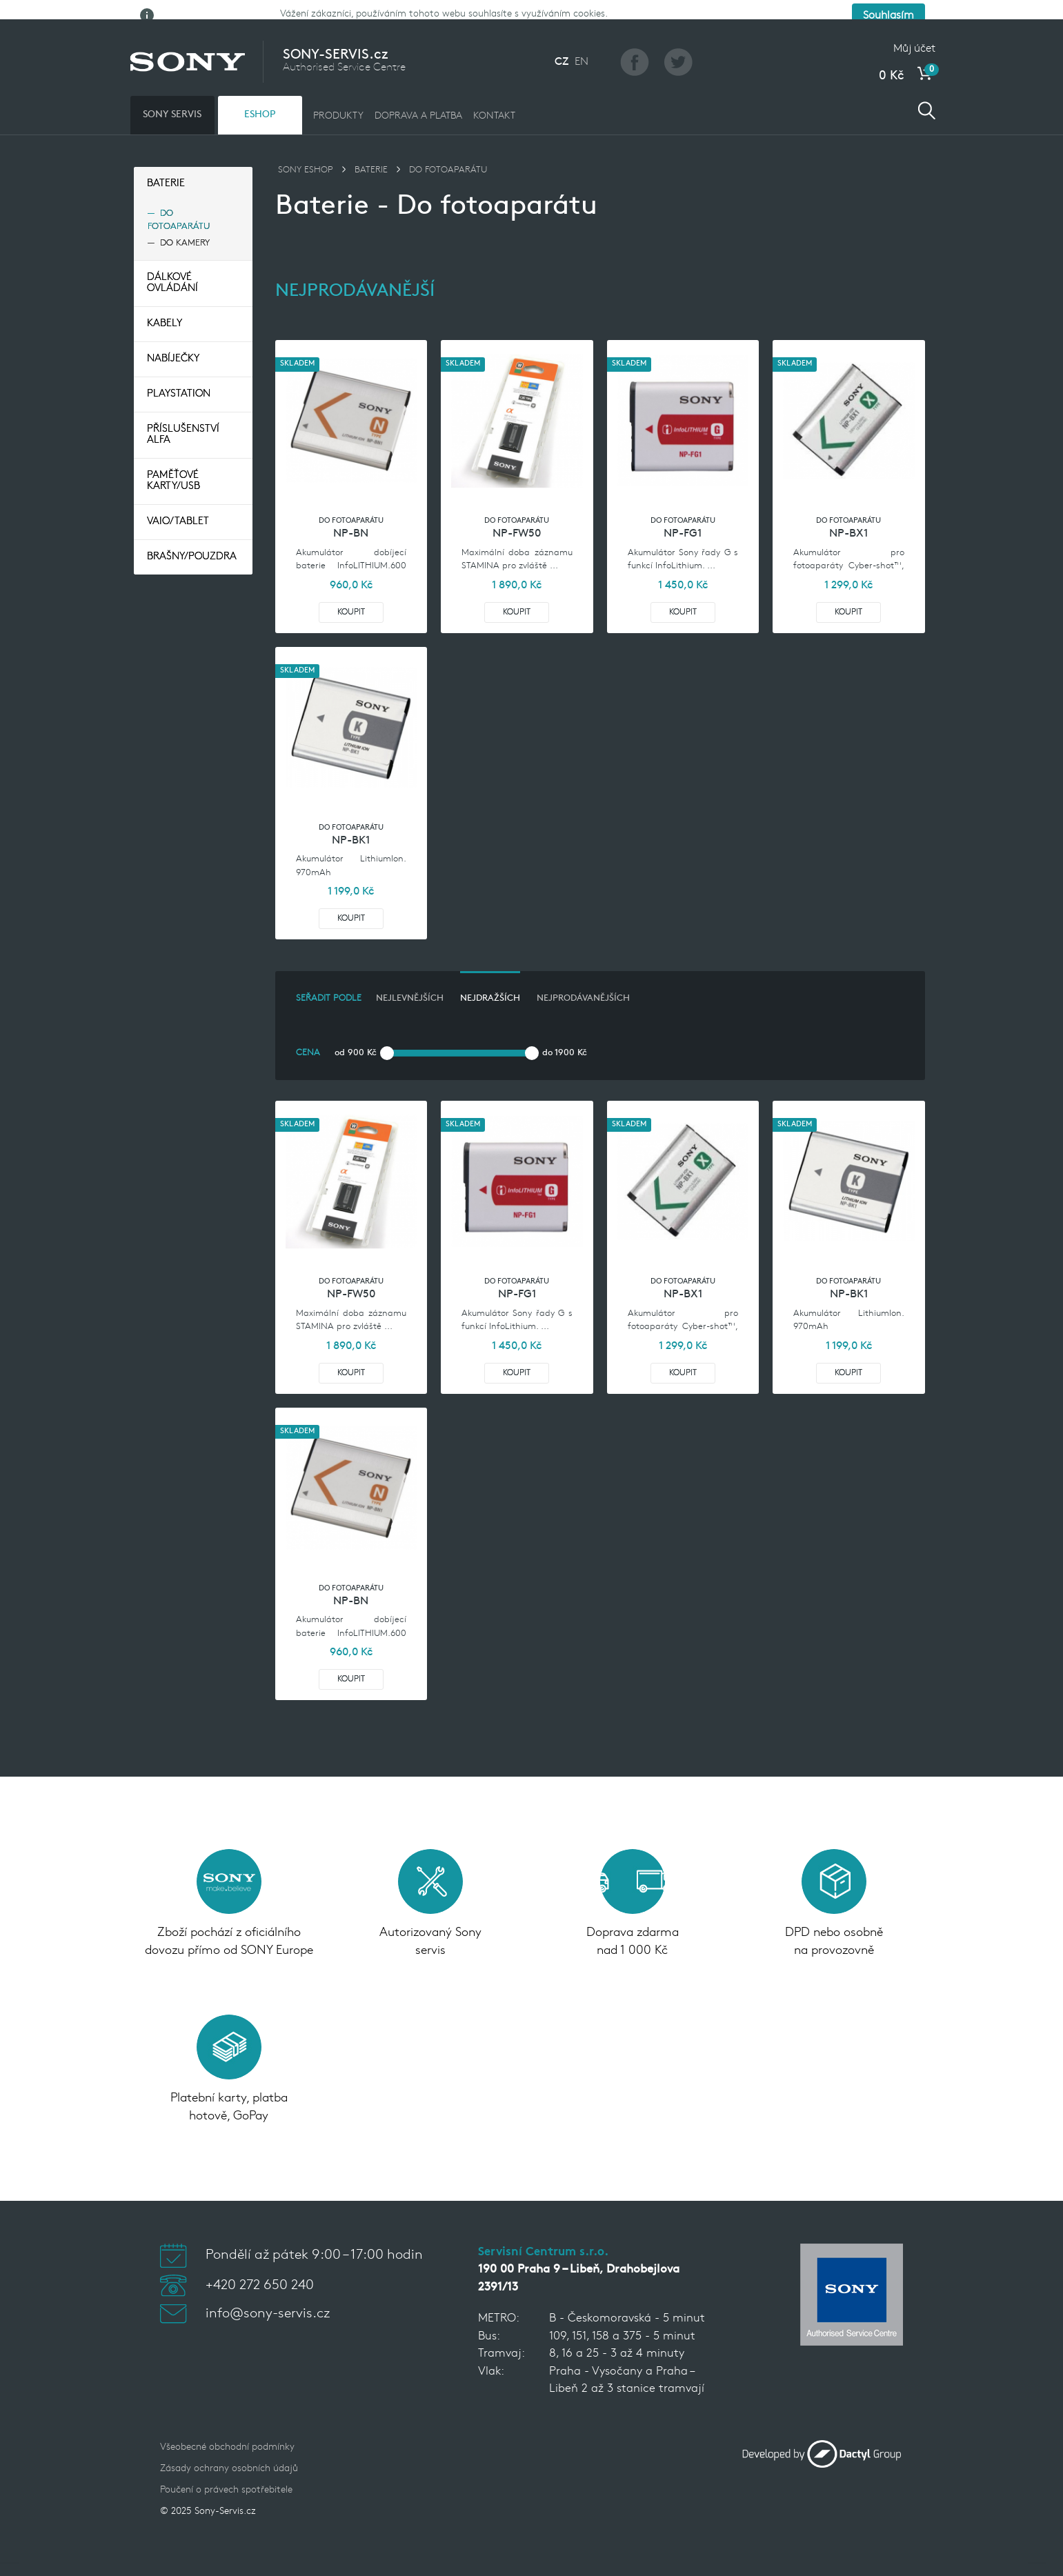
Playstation (178, 377)
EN (581, 44)
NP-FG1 (683, 516)
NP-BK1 (351, 822)
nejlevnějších (410, 981)
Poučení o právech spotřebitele (226, 2473)
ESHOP (259, 97)
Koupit (351, 594)
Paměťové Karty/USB (173, 464)
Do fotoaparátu (179, 202)
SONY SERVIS (172, 97)
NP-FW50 (517, 516)
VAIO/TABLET (178, 504)
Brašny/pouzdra (192, 540)
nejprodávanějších (583, 981)
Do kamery (185, 225)
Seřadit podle (328, 981)
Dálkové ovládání (172, 266)
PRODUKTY (338, 98)
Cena (308, 1034)
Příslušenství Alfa (183, 417)
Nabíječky (173, 342)
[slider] (387, 1035)
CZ (561, 44)
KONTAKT (494, 98)
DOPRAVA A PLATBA (418, 98)
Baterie (166, 166)
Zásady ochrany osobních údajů (229, 2451)
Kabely (164, 306)
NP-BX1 (848, 516)
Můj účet (914, 31)
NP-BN (350, 516)
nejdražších (490, 981)
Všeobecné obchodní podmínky (227, 2430)
